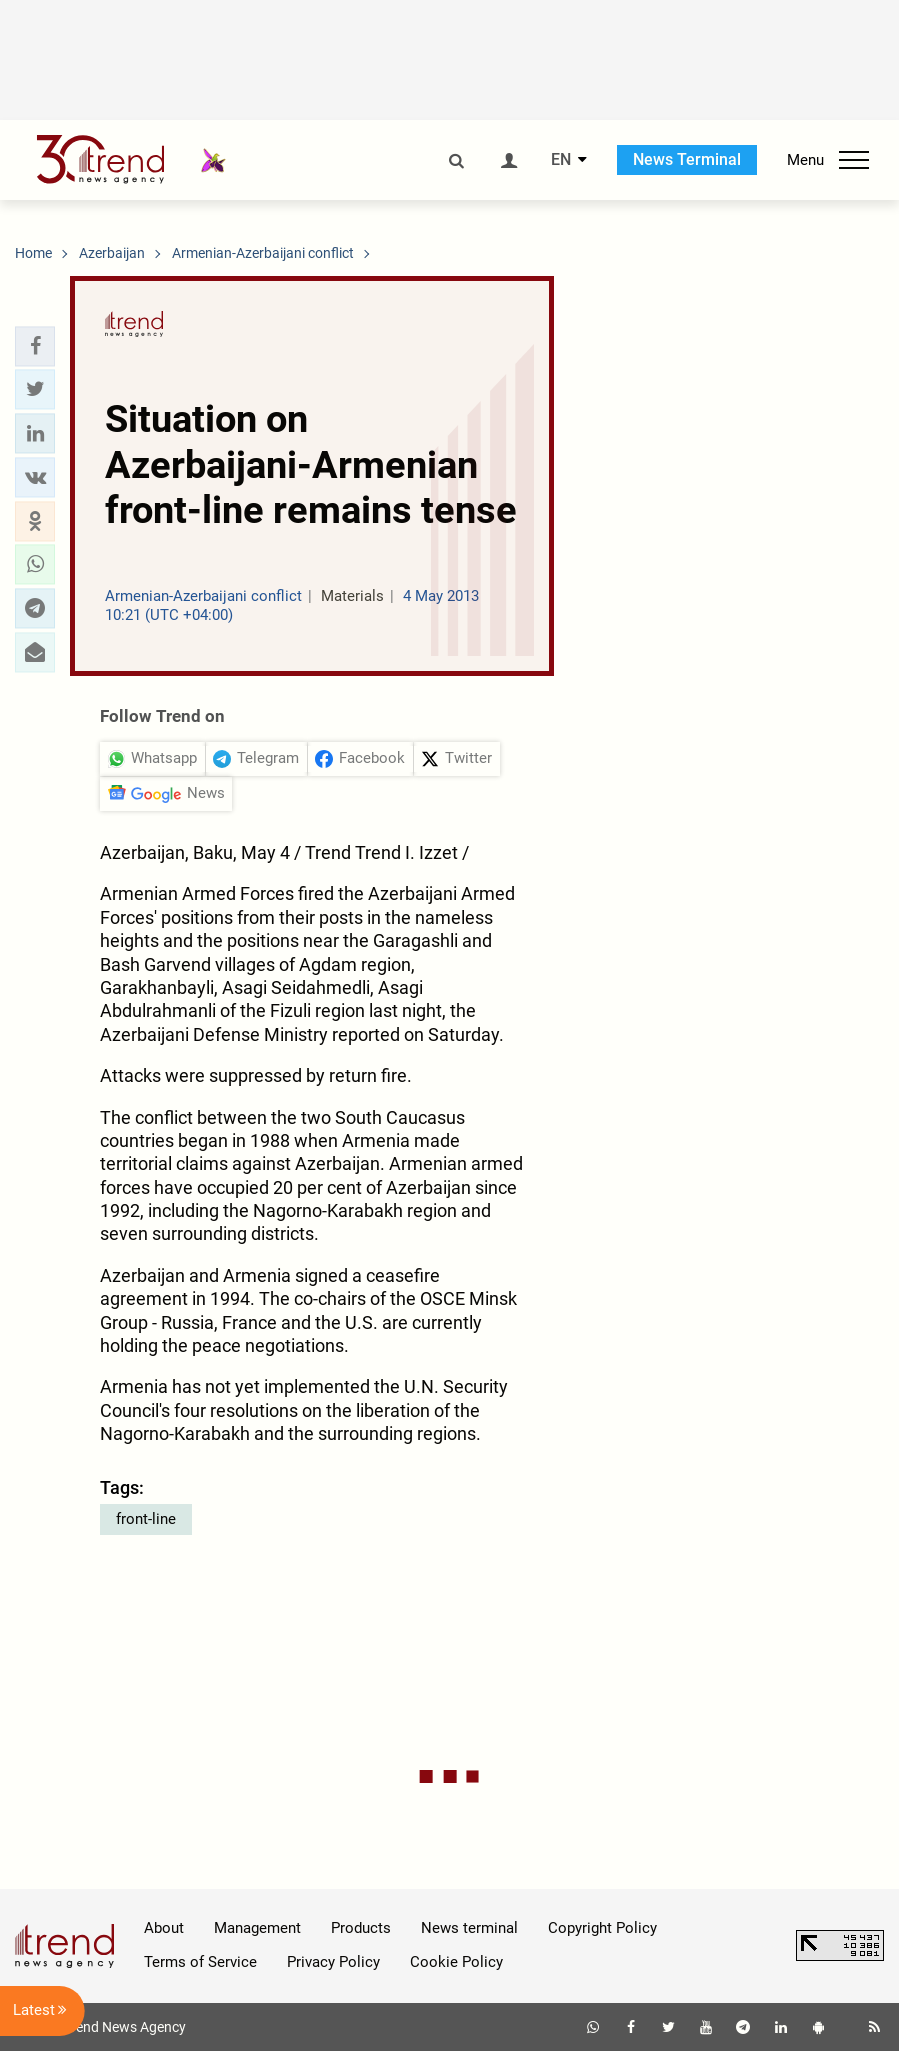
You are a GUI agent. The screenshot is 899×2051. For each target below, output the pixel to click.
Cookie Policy (456, 1962)
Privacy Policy (333, 1962)
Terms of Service (200, 1962)
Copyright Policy (602, 1928)
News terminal (469, 1928)
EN (561, 160)
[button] (35, 346)
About (164, 1928)
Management (257, 1928)
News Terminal (687, 159)
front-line (146, 1519)
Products (361, 1928)
